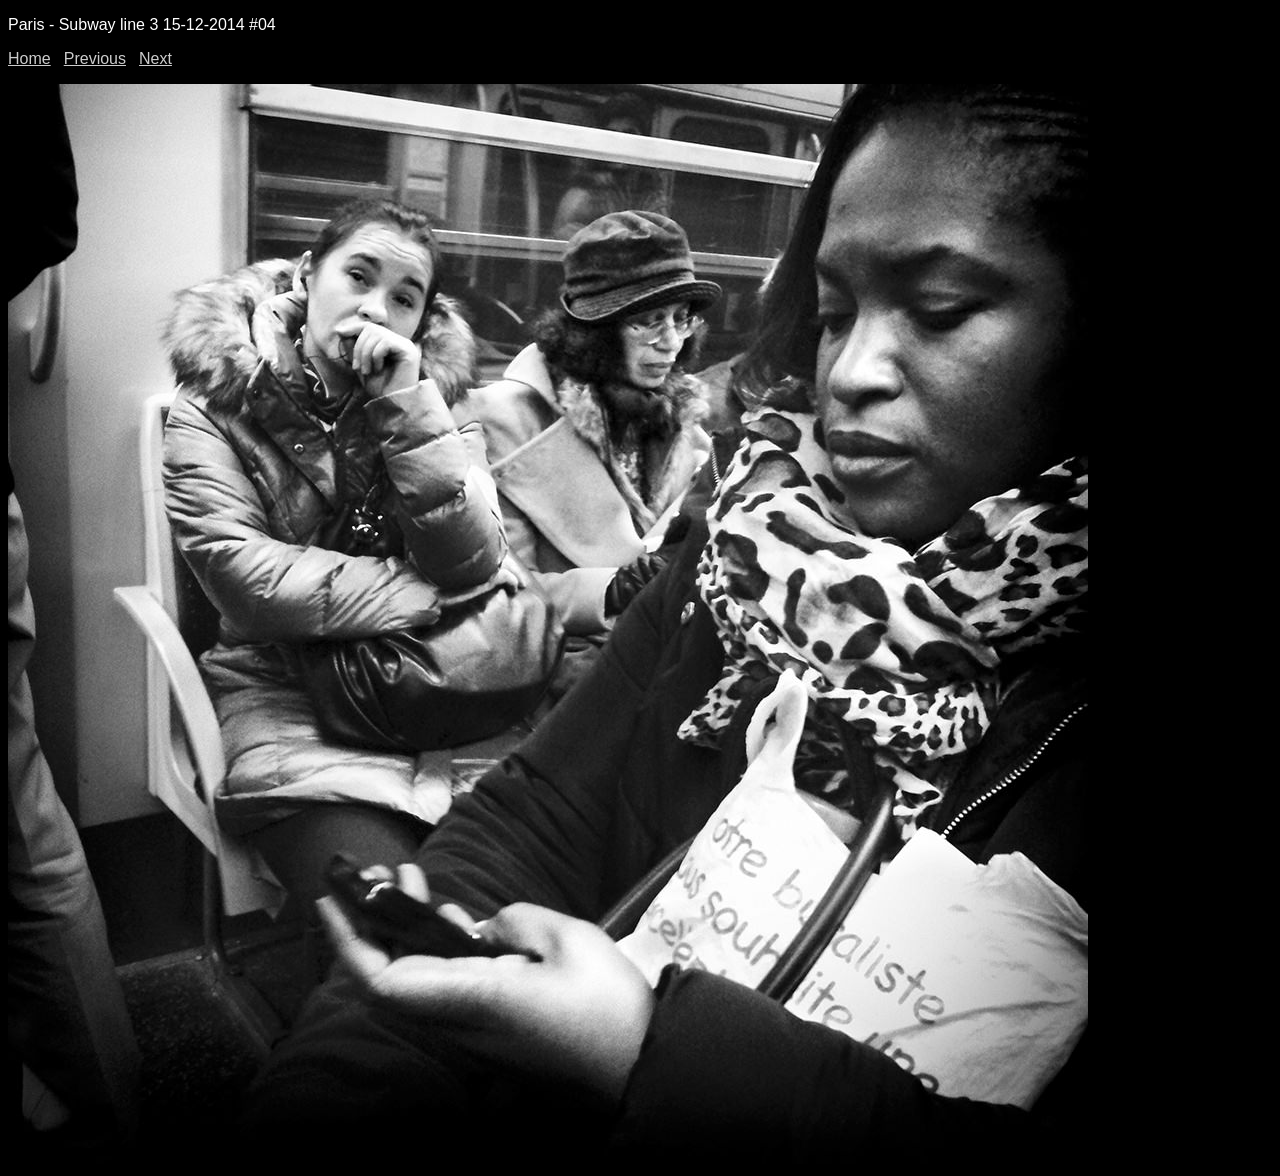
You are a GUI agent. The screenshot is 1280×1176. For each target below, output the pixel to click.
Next (155, 58)
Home (29, 58)
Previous (95, 58)
